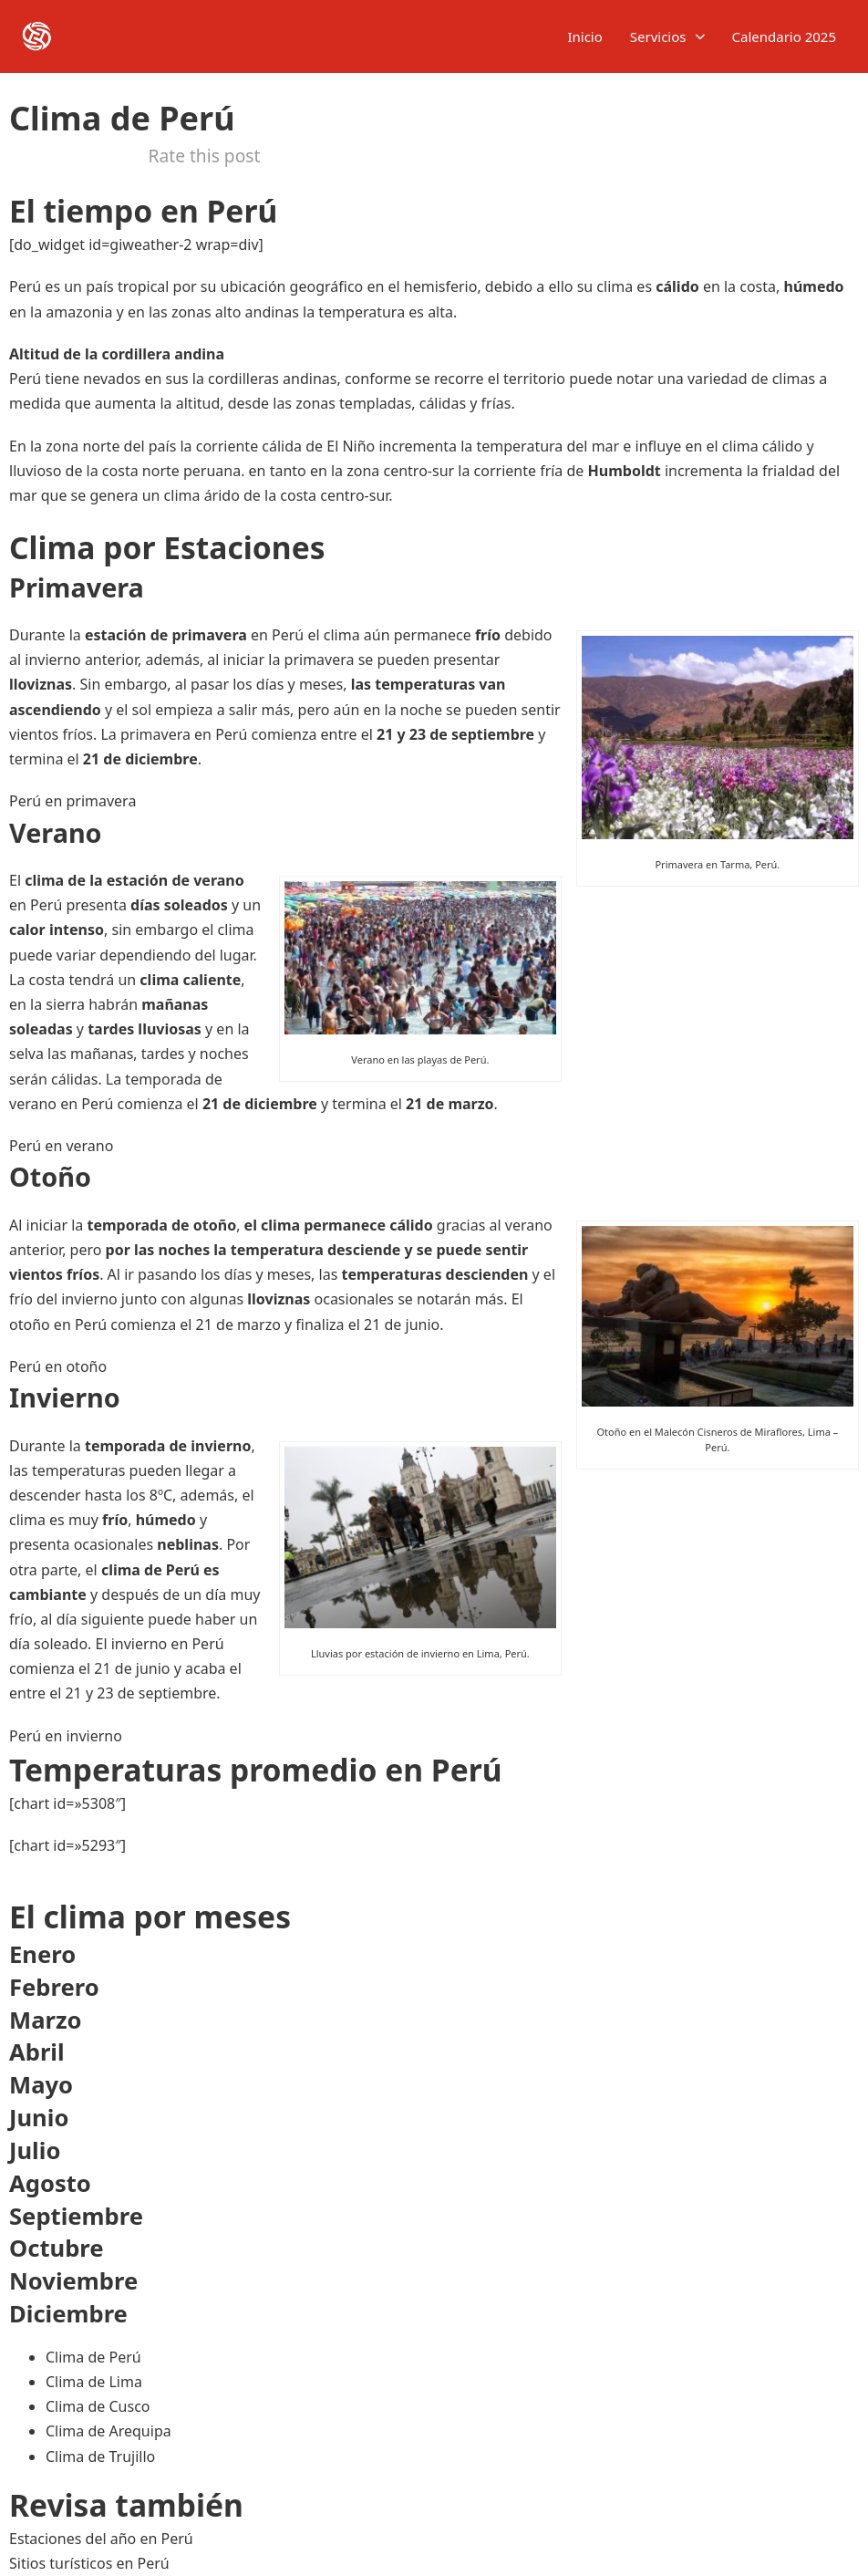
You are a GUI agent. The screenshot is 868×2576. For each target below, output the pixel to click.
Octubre (56, 2248)
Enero (42, 1954)
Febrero (54, 1987)
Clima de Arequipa (108, 2431)
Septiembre (76, 2216)
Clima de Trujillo (100, 2456)
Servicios (658, 36)
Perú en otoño (58, 1366)
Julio (34, 2150)
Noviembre (73, 2281)
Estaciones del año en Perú (101, 2539)
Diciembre (68, 2314)
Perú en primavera (72, 801)
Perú (25, 286)
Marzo (45, 2020)
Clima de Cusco (98, 2406)
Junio (38, 2118)
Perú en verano (61, 1146)
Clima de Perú (93, 2357)
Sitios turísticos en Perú (89, 2563)
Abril (37, 2052)
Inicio (584, 36)
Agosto (50, 2183)
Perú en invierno (65, 1736)
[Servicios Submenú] (700, 37)
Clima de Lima (94, 2382)
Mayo (41, 2085)
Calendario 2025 (784, 36)
